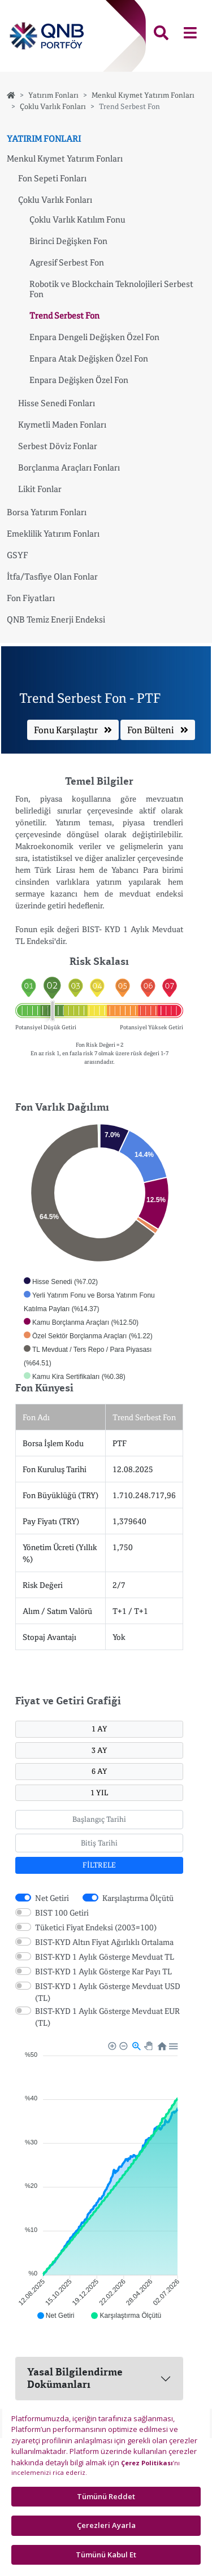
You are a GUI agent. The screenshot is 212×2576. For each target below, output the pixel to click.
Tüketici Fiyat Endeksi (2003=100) (96, 1927)
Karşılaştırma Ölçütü (138, 1898)
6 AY (99, 1771)
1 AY (99, 1728)
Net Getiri (52, 1898)
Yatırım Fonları (53, 95)
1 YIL (99, 1792)
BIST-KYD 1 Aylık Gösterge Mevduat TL (104, 1957)
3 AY (99, 1750)
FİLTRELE (99, 1865)
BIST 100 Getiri (62, 1912)
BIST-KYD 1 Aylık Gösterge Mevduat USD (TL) (107, 1992)
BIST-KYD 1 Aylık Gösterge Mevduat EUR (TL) (107, 2017)
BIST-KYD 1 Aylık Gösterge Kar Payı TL (103, 1971)
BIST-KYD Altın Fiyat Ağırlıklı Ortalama (104, 1942)
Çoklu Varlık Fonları (53, 106)
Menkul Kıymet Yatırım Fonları (143, 95)
